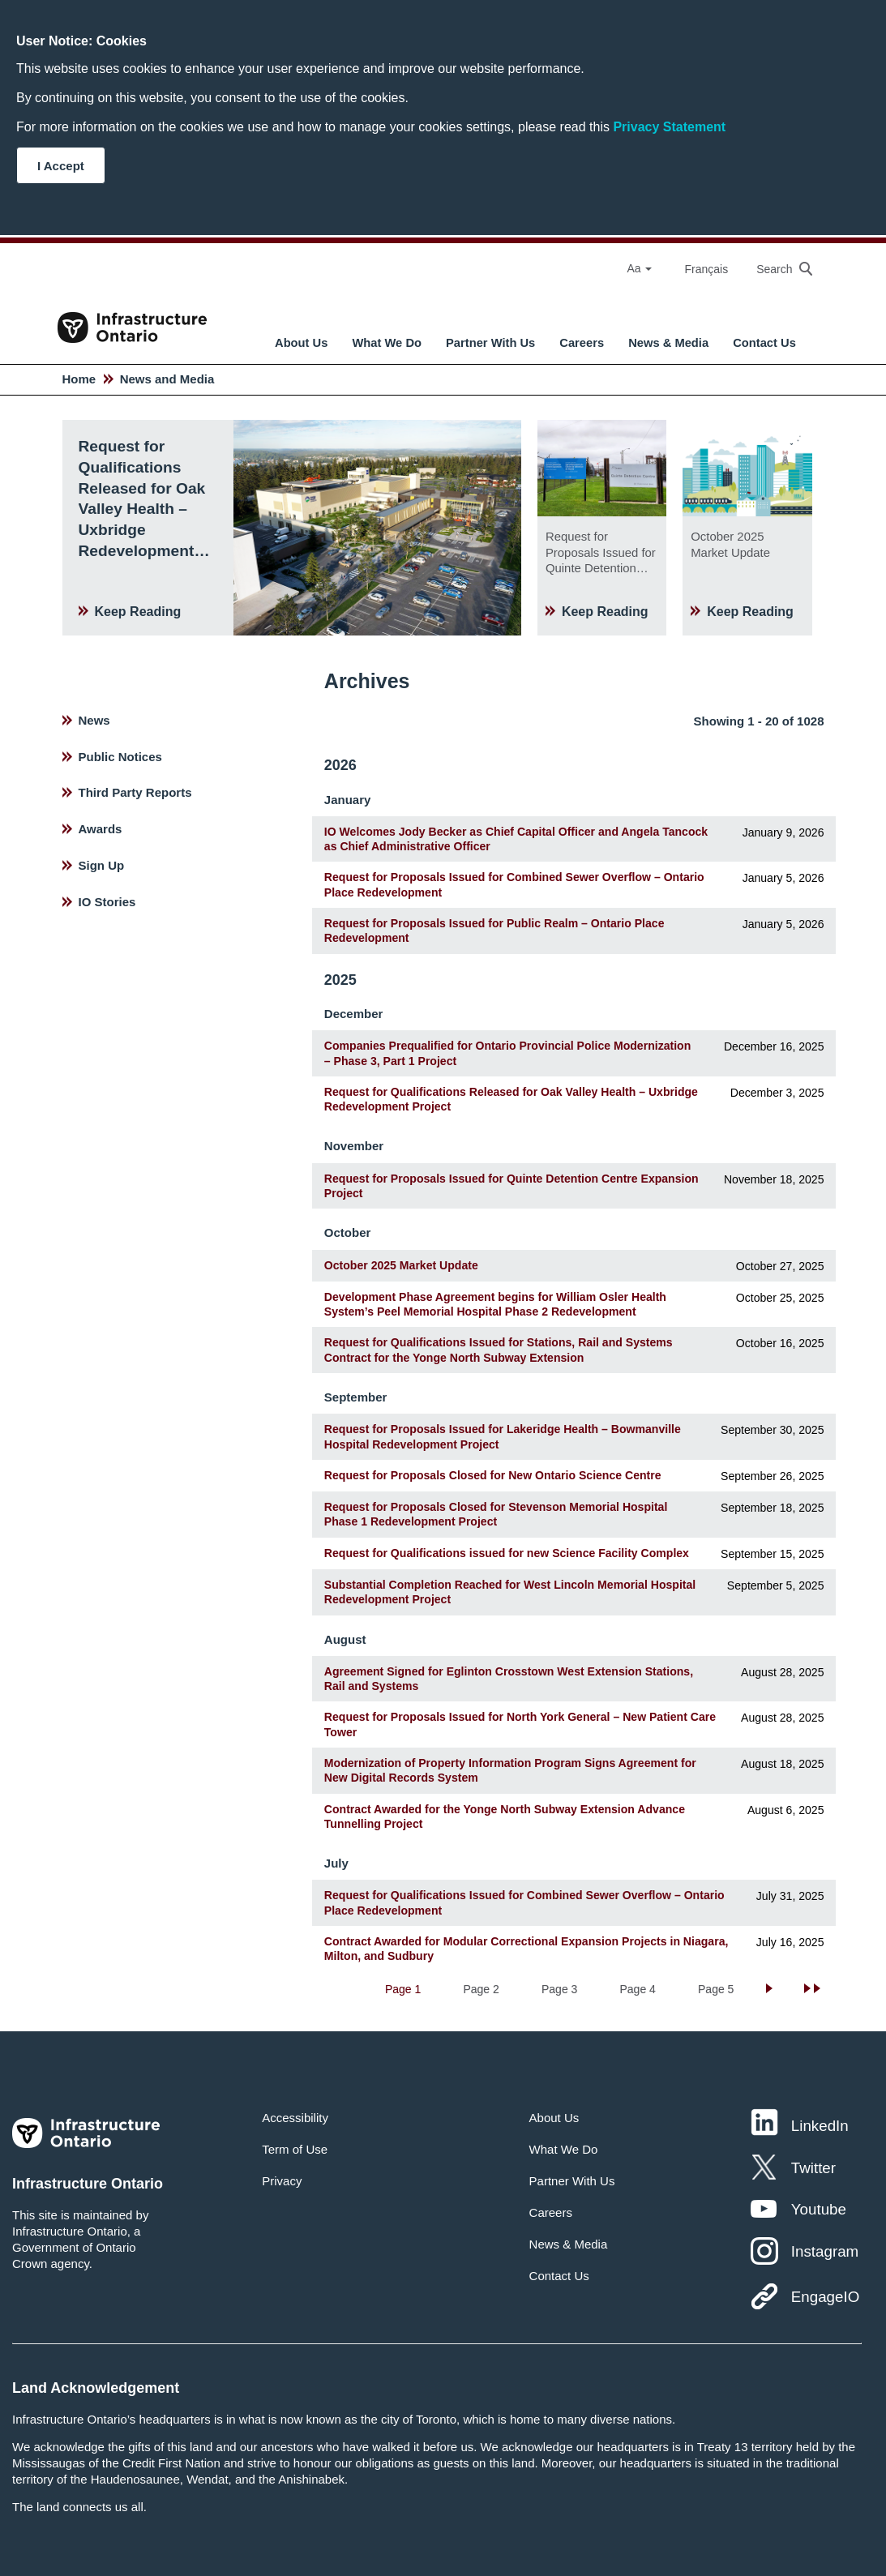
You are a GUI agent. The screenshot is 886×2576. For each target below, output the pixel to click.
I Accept (60, 166)
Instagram (824, 2251)
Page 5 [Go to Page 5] (716, 1989)
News (94, 720)
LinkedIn (820, 2125)
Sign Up (102, 865)
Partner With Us (490, 342)
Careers (581, 342)
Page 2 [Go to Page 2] (481, 1989)
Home (79, 379)
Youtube (818, 2209)
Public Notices (120, 757)
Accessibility (295, 2118)
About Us (301, 342)
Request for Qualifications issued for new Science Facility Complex (506, 1553)
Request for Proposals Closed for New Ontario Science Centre (492, 1475)
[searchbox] (775, 269)
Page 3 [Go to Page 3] (559, 1989)
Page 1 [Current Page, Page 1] (403, 1989)
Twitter (813, 2167)
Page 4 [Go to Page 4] (638, 1989)
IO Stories (107, 902)
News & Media (668, 342)
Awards (100, 829)
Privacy (282, 2181)
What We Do (387, 342)
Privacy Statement (669, 127)
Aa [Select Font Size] (639, 268)
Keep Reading (138, 611)
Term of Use (294, 2149)
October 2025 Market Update (401, 1265)
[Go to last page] (814, 1989)
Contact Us (764, 342)
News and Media (167, 379)
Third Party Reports (135, 792)
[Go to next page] (771, 1989)
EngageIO (825, 2296)
